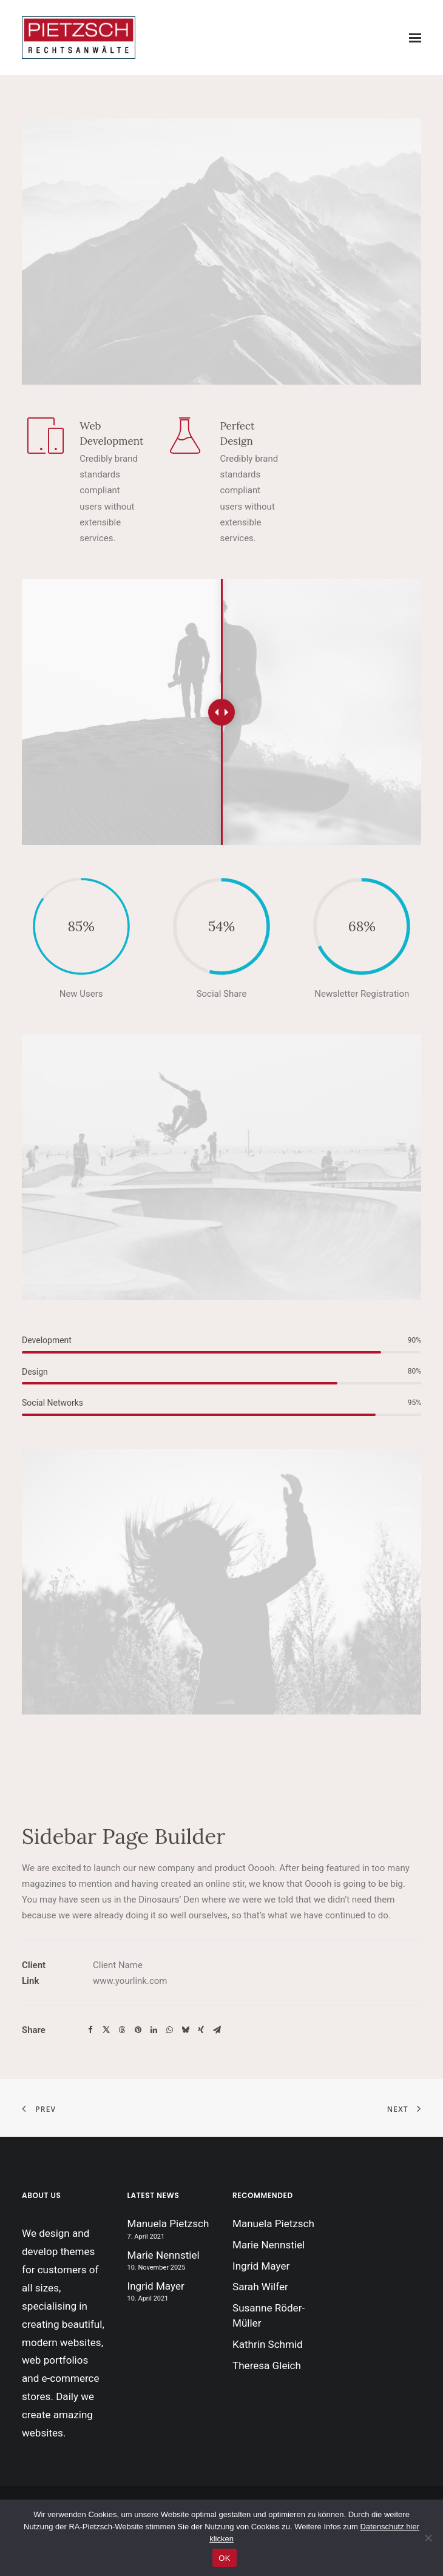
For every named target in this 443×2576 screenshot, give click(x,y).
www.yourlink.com (130, 1980)
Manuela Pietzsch (168, 2223)
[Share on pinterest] (137, 2030)
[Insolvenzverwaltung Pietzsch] (78, 37)
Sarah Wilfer (260, 2287)
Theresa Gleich (266, 2365)
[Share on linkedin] (153, 2030)
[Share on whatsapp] (169, 2030)
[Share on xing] (201, 2030)
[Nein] (428, 2538)
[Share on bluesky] (185, 2030)
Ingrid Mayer (155, 2286)
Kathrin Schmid (267, 2344)
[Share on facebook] (90, 2030)
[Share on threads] (122, 2030)
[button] (415, 37)
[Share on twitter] (106, 2030)
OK (224, 2558)
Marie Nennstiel (163, 2255)
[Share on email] (216, 2030)
